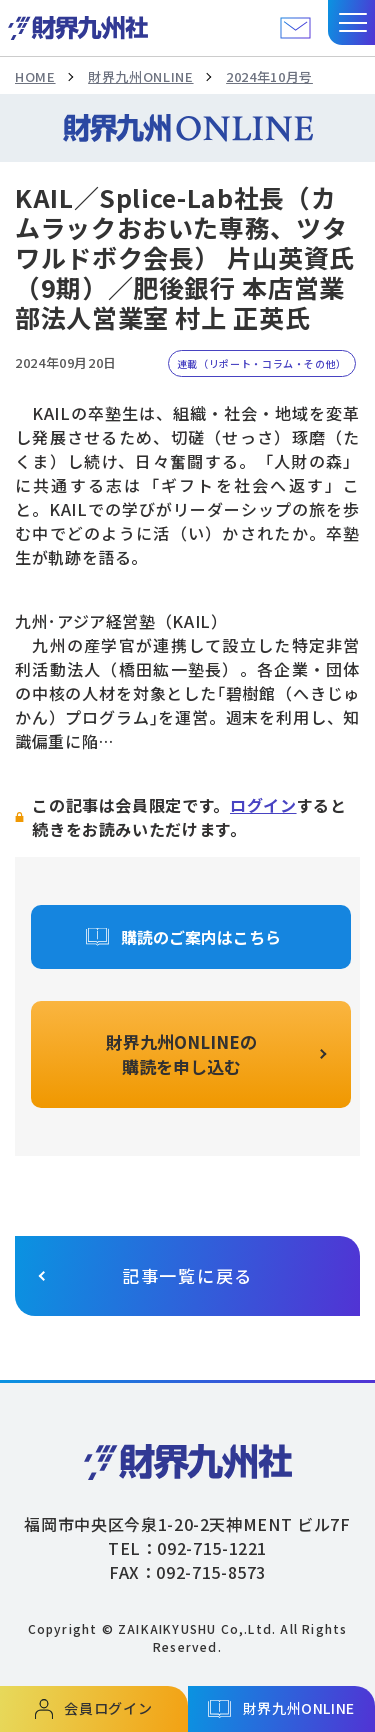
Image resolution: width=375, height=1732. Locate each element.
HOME (35, 76)
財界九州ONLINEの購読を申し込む (181, 1054)
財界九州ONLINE (140, 76)
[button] (351, 22)
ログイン (263, 805)
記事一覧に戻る (187, 1275)
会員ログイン (108, 1708)
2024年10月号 (269, 76)
